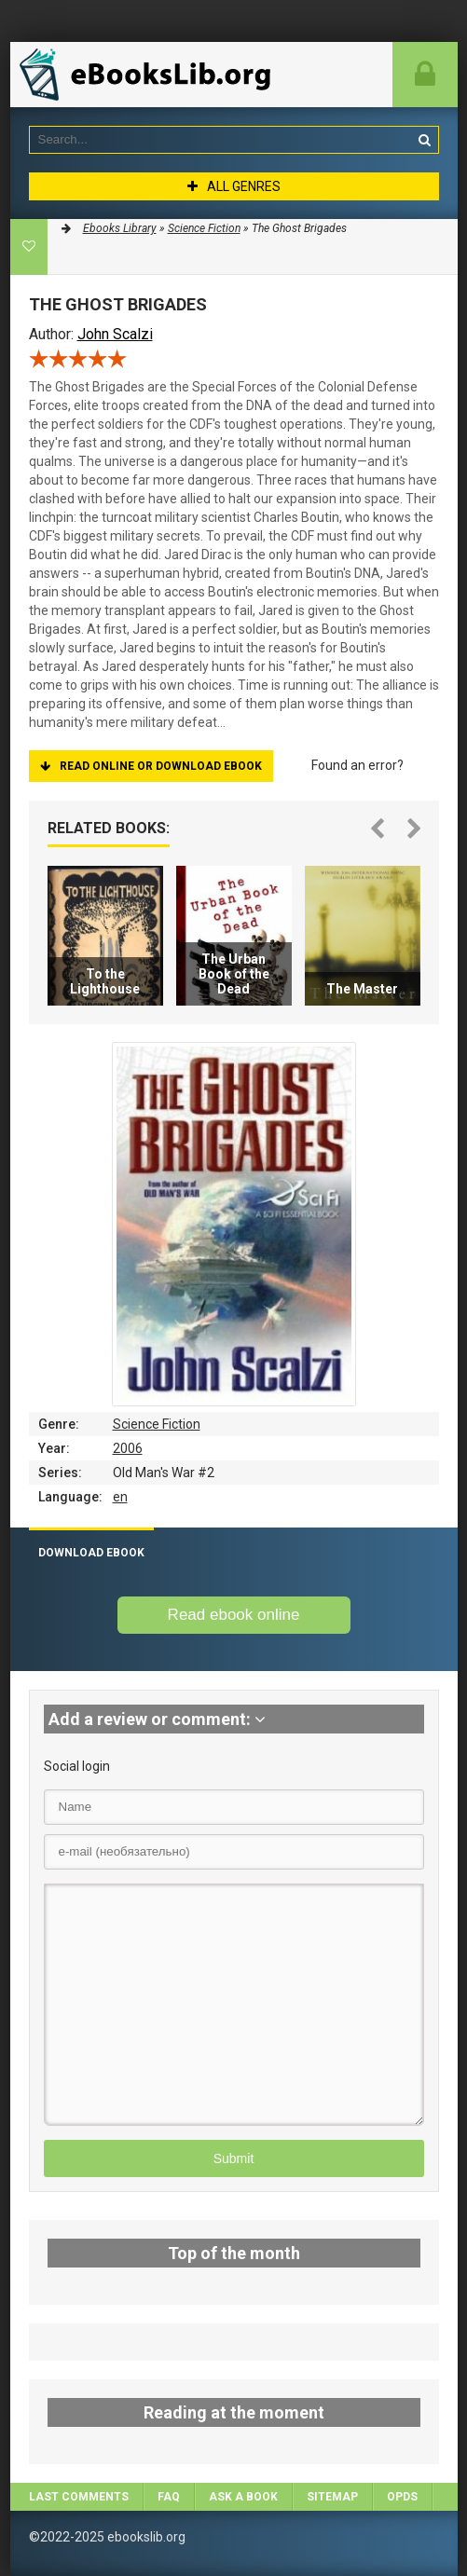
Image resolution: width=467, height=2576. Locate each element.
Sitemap (332, 2496)
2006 (128, 1448)
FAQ (169, 2496)
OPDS (402, 2496)
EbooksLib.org (150, 74)
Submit (233, 2158)
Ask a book (243, 2496)
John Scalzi (115, 334)
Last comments (79, 2496)
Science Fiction (156, 1424)
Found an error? (357, 765)
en (120, 1496)
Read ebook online (234, 1615)
